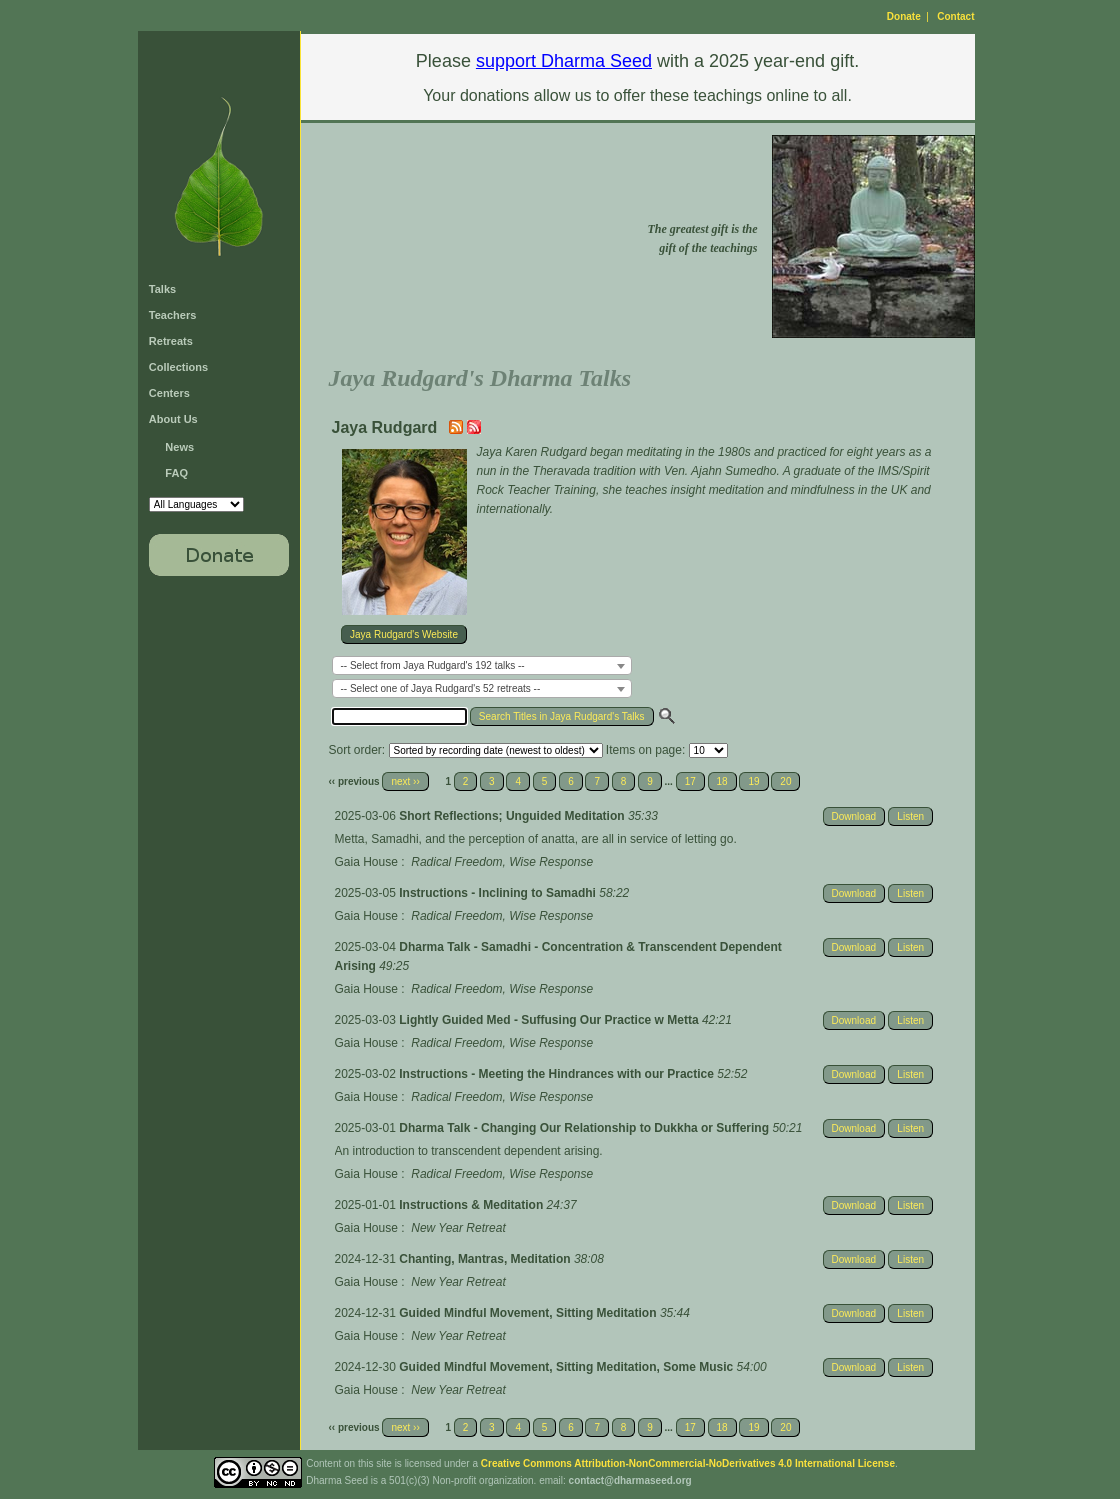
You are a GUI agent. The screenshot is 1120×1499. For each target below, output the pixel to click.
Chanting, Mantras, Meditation (486, 1259)
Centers (169, 393)
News (179, 447)
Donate (904, 16)
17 (690, 781)
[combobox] (482, 665)
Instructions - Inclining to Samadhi (499, 893)
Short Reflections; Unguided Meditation (513, 816)
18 (722, 781)
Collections (178, 367)
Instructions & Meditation (472, 1205)
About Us (173, 419)
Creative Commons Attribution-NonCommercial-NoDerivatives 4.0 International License (688, 1463)
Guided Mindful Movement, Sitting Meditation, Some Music (567, 1367)
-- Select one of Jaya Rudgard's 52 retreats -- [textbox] (441, 688)
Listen (910, 816)
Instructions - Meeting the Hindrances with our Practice (558, 1074)
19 (753, 781)
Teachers (173, 315)
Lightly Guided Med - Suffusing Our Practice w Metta (550, 1020)
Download (854, 816)
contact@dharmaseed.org (630, 1480)
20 (785, 781)
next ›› (405, 781)
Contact (955, 16)
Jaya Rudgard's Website (404, 634)
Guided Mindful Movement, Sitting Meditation (529, 1313)
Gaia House (366, 862)
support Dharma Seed (564, 61)
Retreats (171, 341)
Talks (162, 289)
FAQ (176, 473)
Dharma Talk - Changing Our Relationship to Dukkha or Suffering (585, 1128)
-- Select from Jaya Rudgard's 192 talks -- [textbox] (433, 665)
